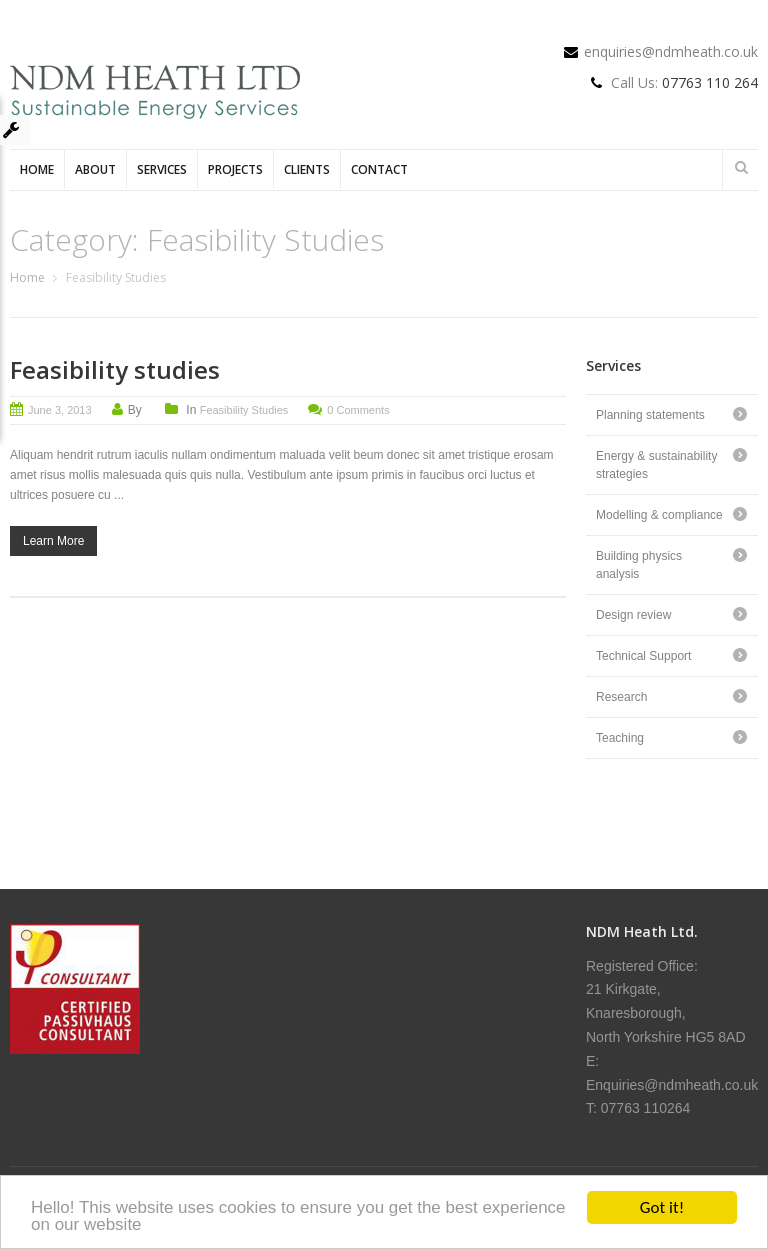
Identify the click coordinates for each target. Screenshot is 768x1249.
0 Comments (358, 410)
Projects (235, 169)
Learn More (53, 541)
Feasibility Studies (244, 410)
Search (741, 167)
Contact (379, 169)
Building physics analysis (639, 565)
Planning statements (650, 415)
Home (37, 169)
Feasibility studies (115, 369)
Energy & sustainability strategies (656, 465)
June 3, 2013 (60, 410)
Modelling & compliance (659, 515)
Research (621, 697)
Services (162, 169)
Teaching (620, 738)
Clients (307, 169)
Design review (633, 615)
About (95, 169)
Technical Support (643, 656)
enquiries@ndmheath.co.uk (671, 51)
